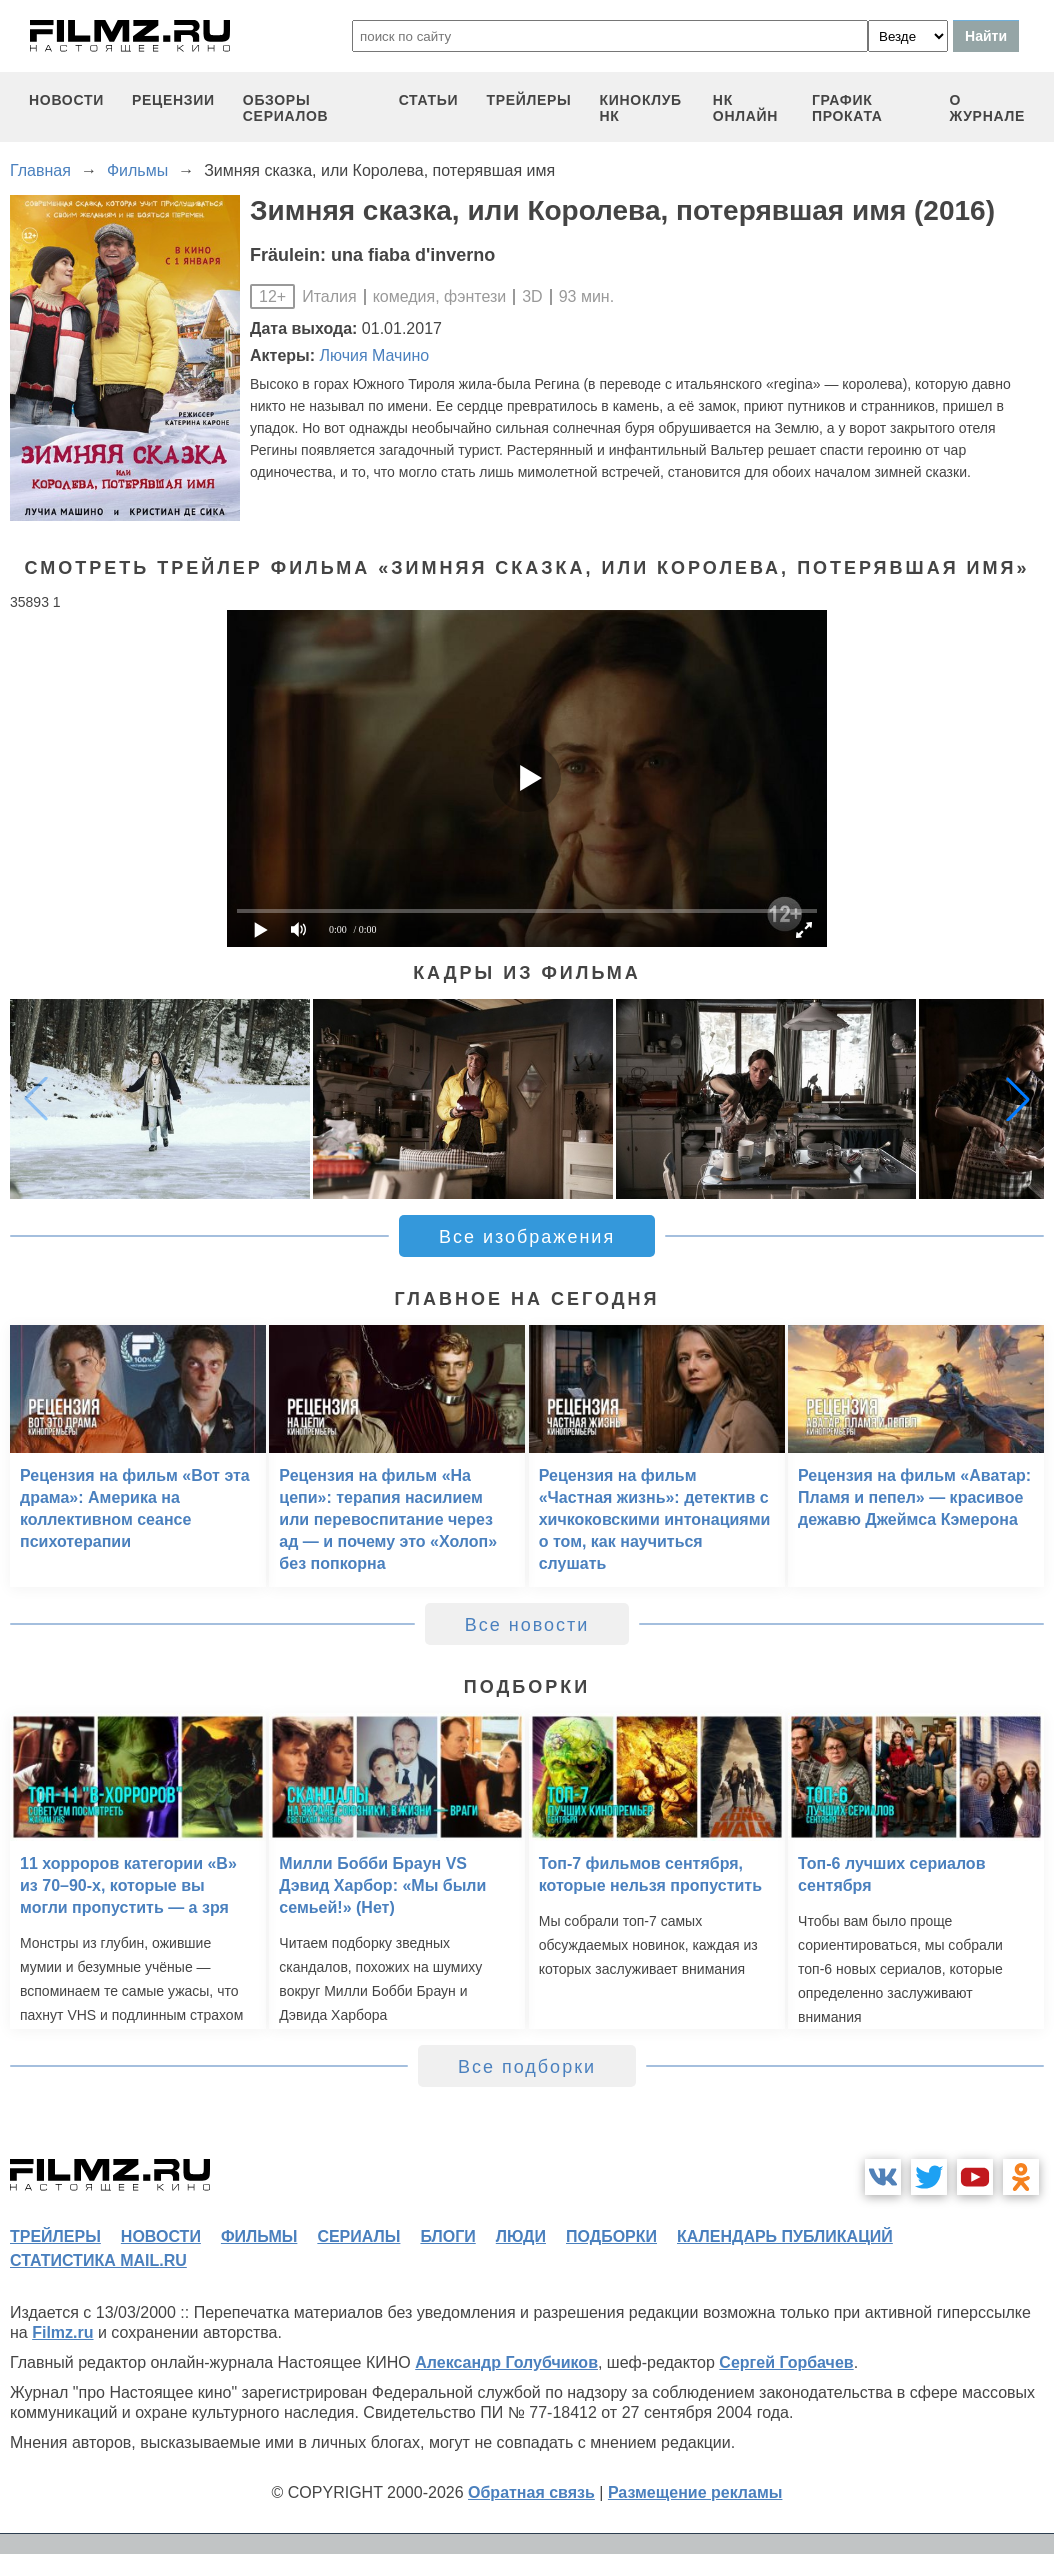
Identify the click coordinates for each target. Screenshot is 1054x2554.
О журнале (987, 108)
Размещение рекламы (695, 2492)
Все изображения (527, 1237)
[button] (1018, 1099)
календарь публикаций (785, 2236)
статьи (429, 100)
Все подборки (527, 2067)
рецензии (173, 100)
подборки (611, 2236)
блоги (447, 2236)
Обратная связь (531, 2492)
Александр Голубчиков (506, 2362)
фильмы (259, 2236)
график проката (847, 108)
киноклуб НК (641, 108)
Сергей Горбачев (786, 2362)
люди (521, 2236)
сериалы (358, 2236)
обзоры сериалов (286, 108)
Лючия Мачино (375, 355)
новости (66, 100)
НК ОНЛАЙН (745, 108)
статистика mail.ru (98, 2260)
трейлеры (528, 100)
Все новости (527, 1625)
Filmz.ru (62, 2332)
